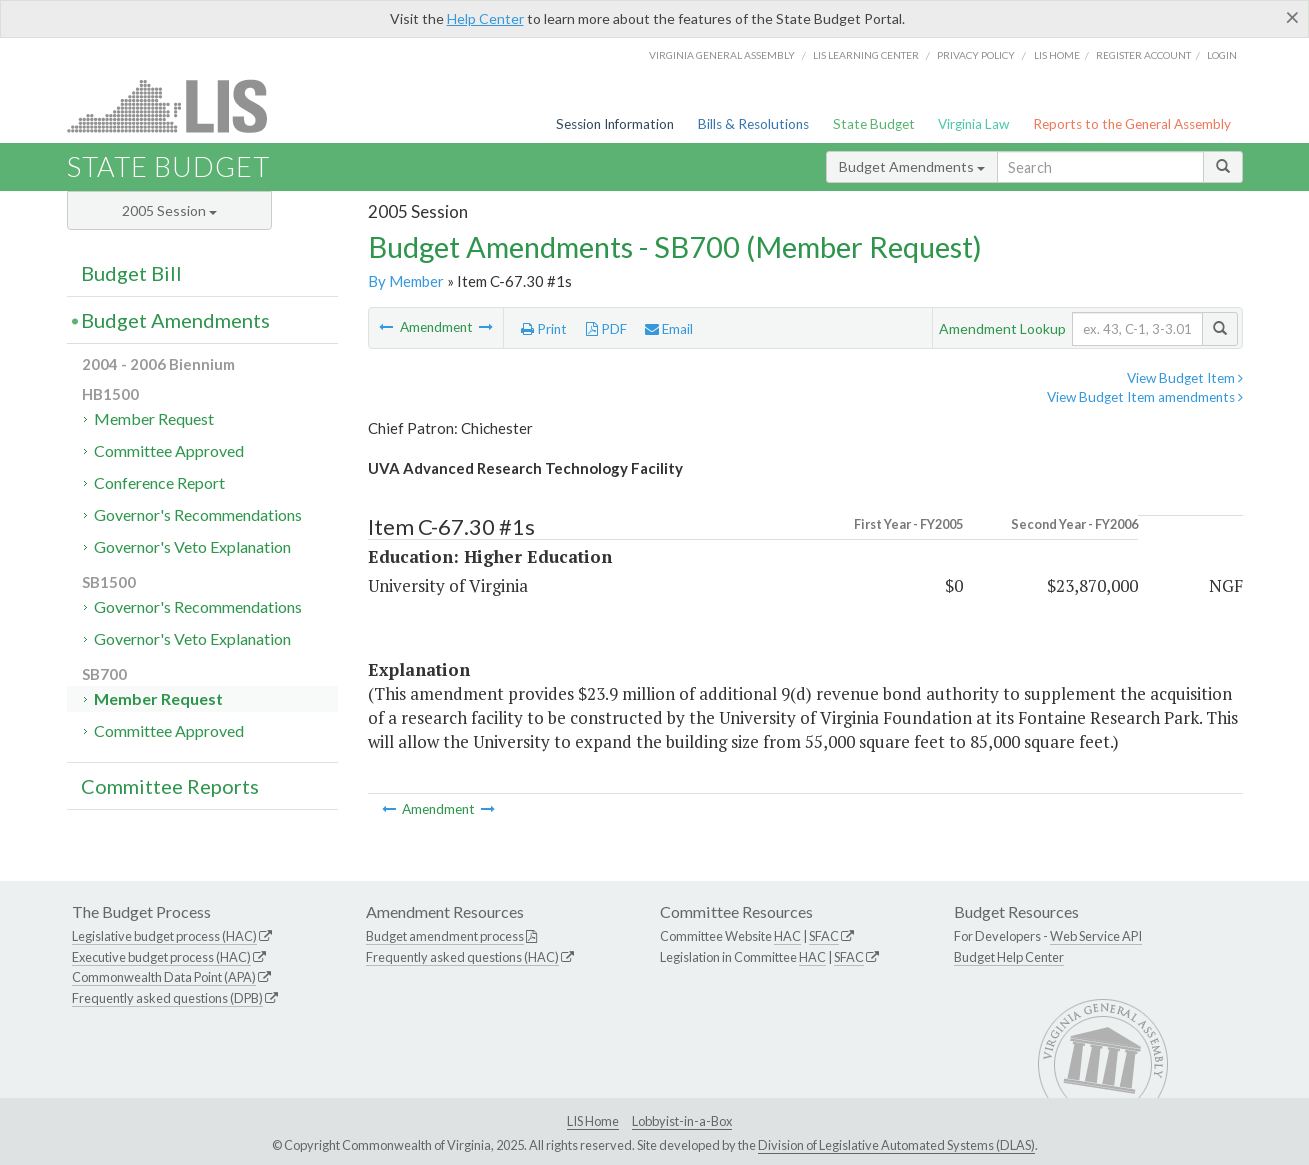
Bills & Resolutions (753, 124)
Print (544, 329)
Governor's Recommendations (198, 514)
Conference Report (159, 482)
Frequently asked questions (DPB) (167, 998)
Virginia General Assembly (722, 55)
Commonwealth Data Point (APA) (164, 977)
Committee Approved (169, 450)
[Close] (1292, 17)
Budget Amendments (912, 166)
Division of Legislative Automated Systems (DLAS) (896, 1145)
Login (1222, 55)
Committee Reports (170, 786)
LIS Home (593, 1121)
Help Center (485, 18)
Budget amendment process (445, 936)
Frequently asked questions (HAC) (462, 957)
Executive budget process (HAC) (161, 957)
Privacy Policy (976, 55)
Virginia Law (973, 124)
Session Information (615, 124)
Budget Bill (131, 273)
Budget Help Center (1009, 957)
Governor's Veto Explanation (192, 546)
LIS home (1057, 55)
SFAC (824, 936)
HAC (787, 936)
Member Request (154, 418)
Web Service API (1096, 936)
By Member (406, 281)
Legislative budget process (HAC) (164, 936)
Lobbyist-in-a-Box (682, 1121)
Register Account (1143, 55)
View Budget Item (1185, 378)
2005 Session (169, 210)
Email (669, 329)
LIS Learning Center (866, 55)
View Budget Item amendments (1145, 397)
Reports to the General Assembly (1132, 124)
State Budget (874, 124)
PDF (606, 329)
